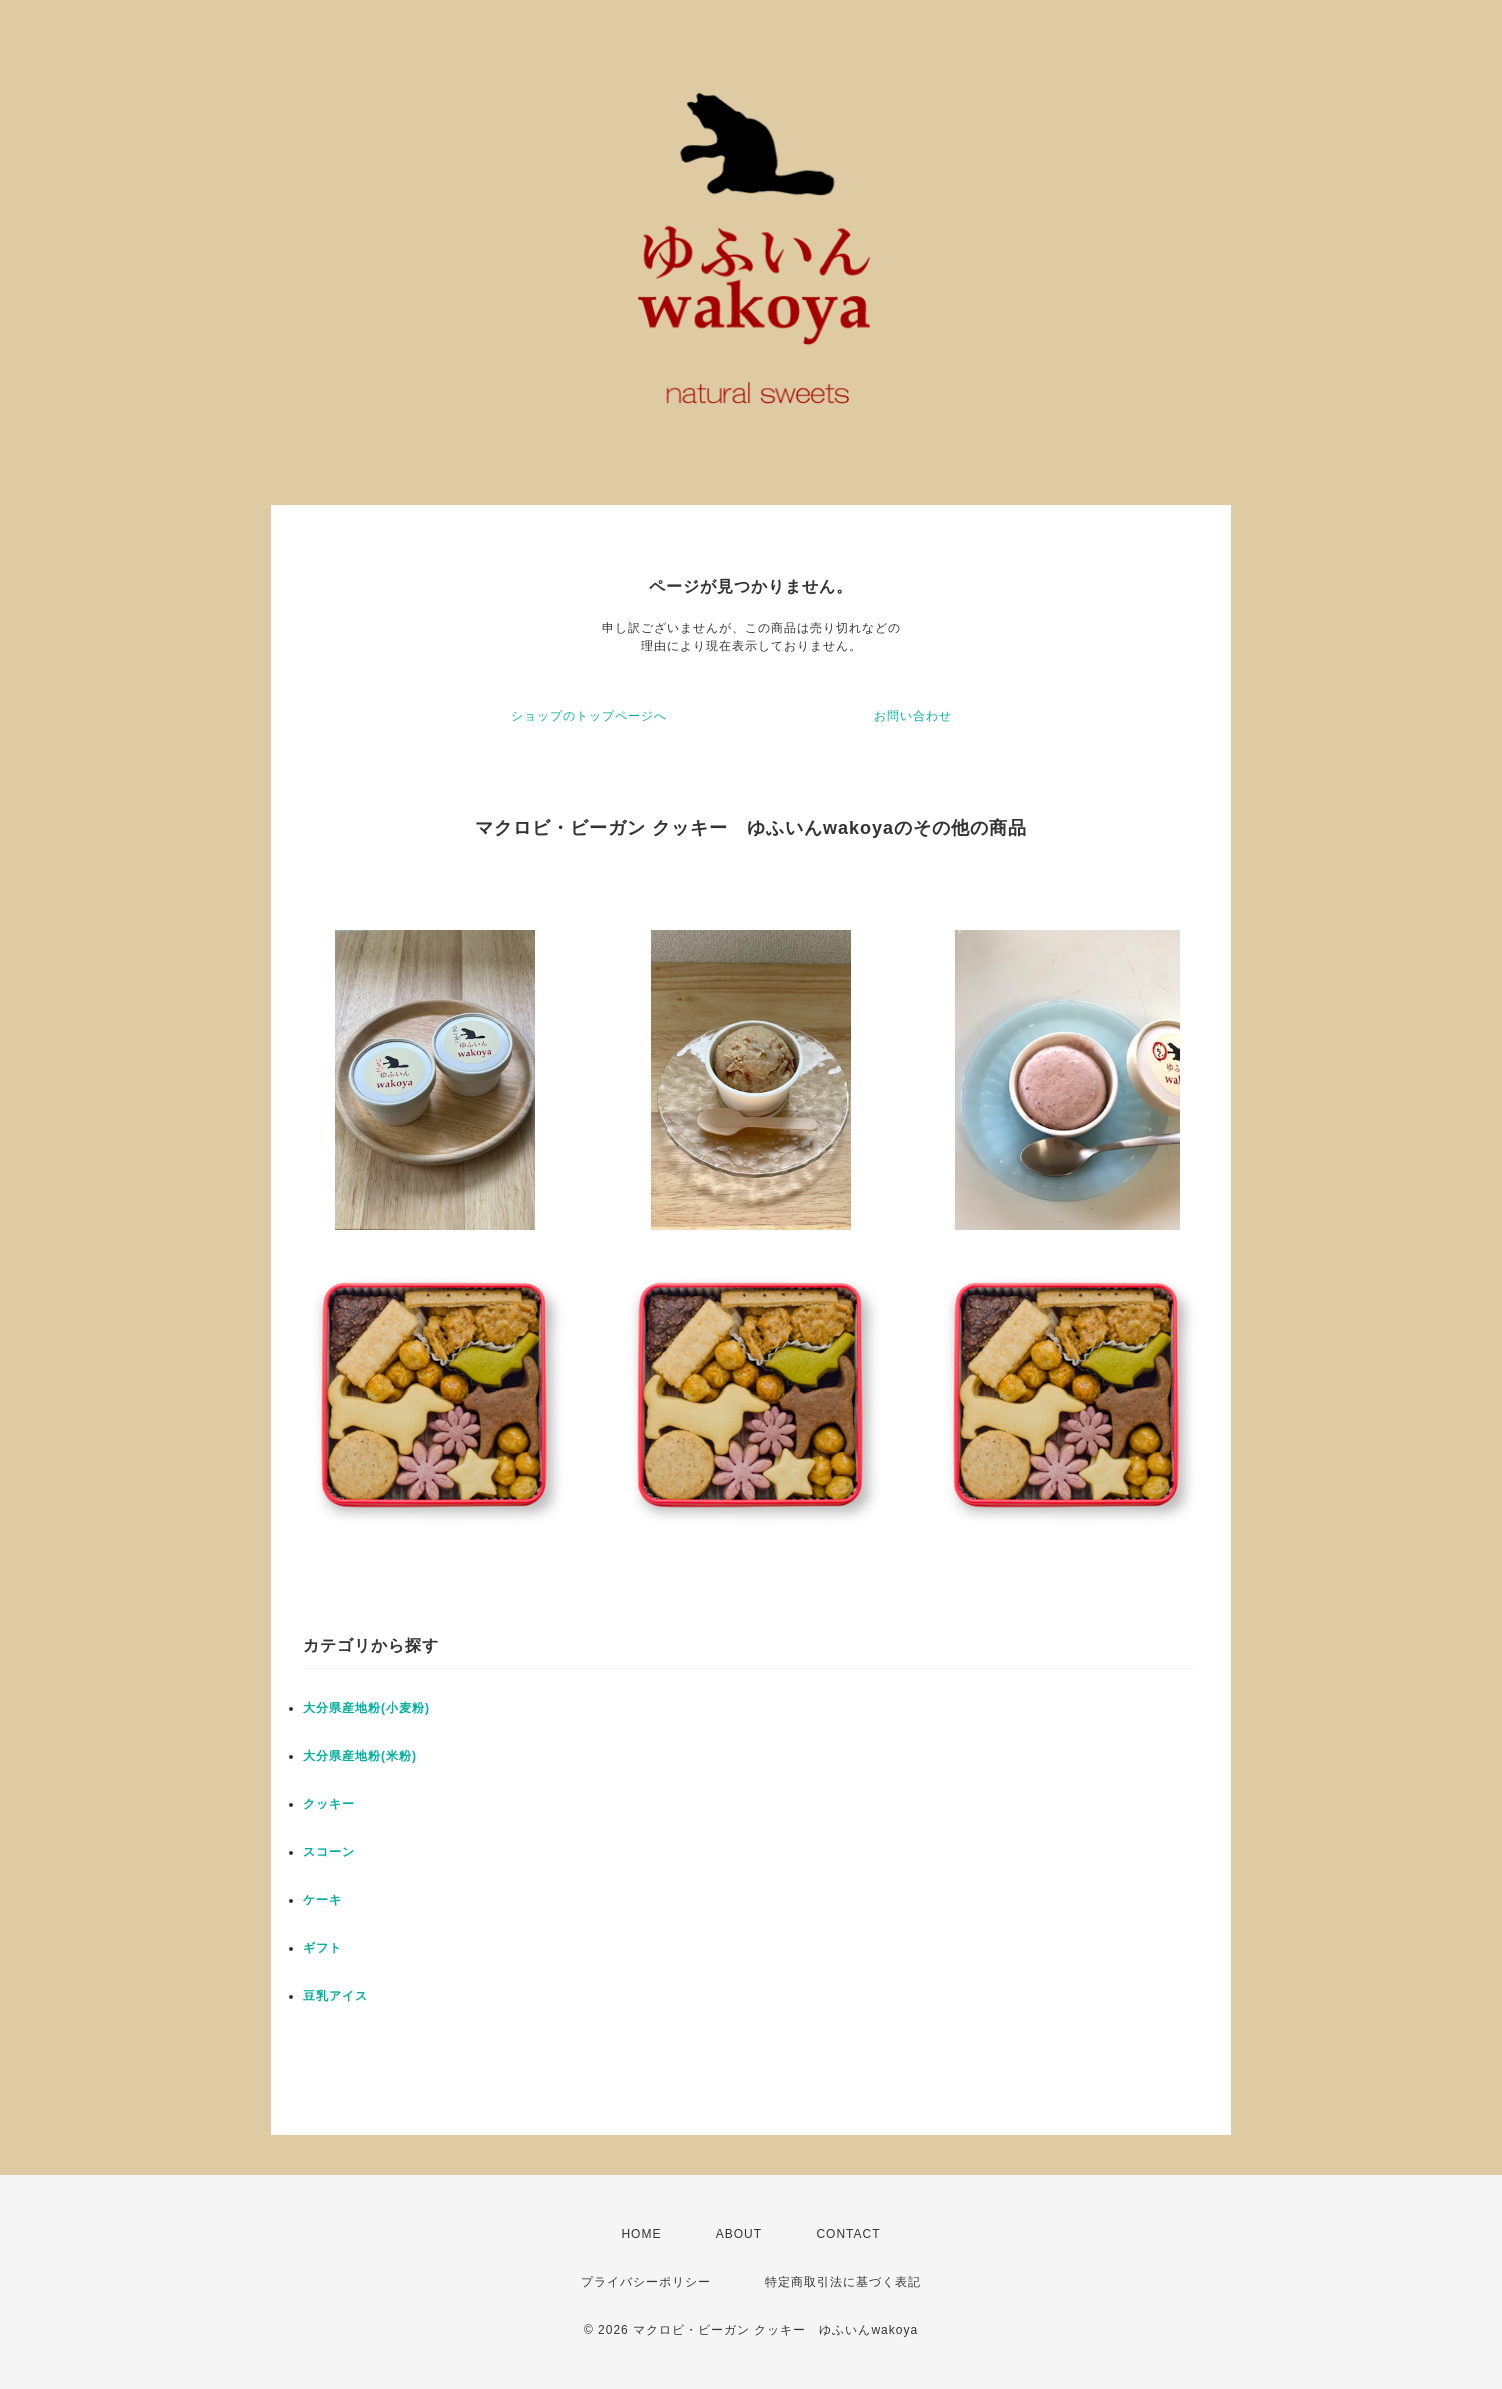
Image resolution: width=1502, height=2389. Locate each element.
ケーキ (322, 1900)
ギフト (322, 1948)
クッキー (329, 1804)
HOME (641, 2234)
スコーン (329, 1852)
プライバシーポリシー (646, 2282)
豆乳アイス (335, 1996)
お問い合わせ (913, 716)
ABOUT (739, 2234)
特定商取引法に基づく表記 (843, 2282)
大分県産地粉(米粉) (360, 1756)
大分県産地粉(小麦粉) (366, 1708)
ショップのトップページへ (589, 716)
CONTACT (848, 2234)
